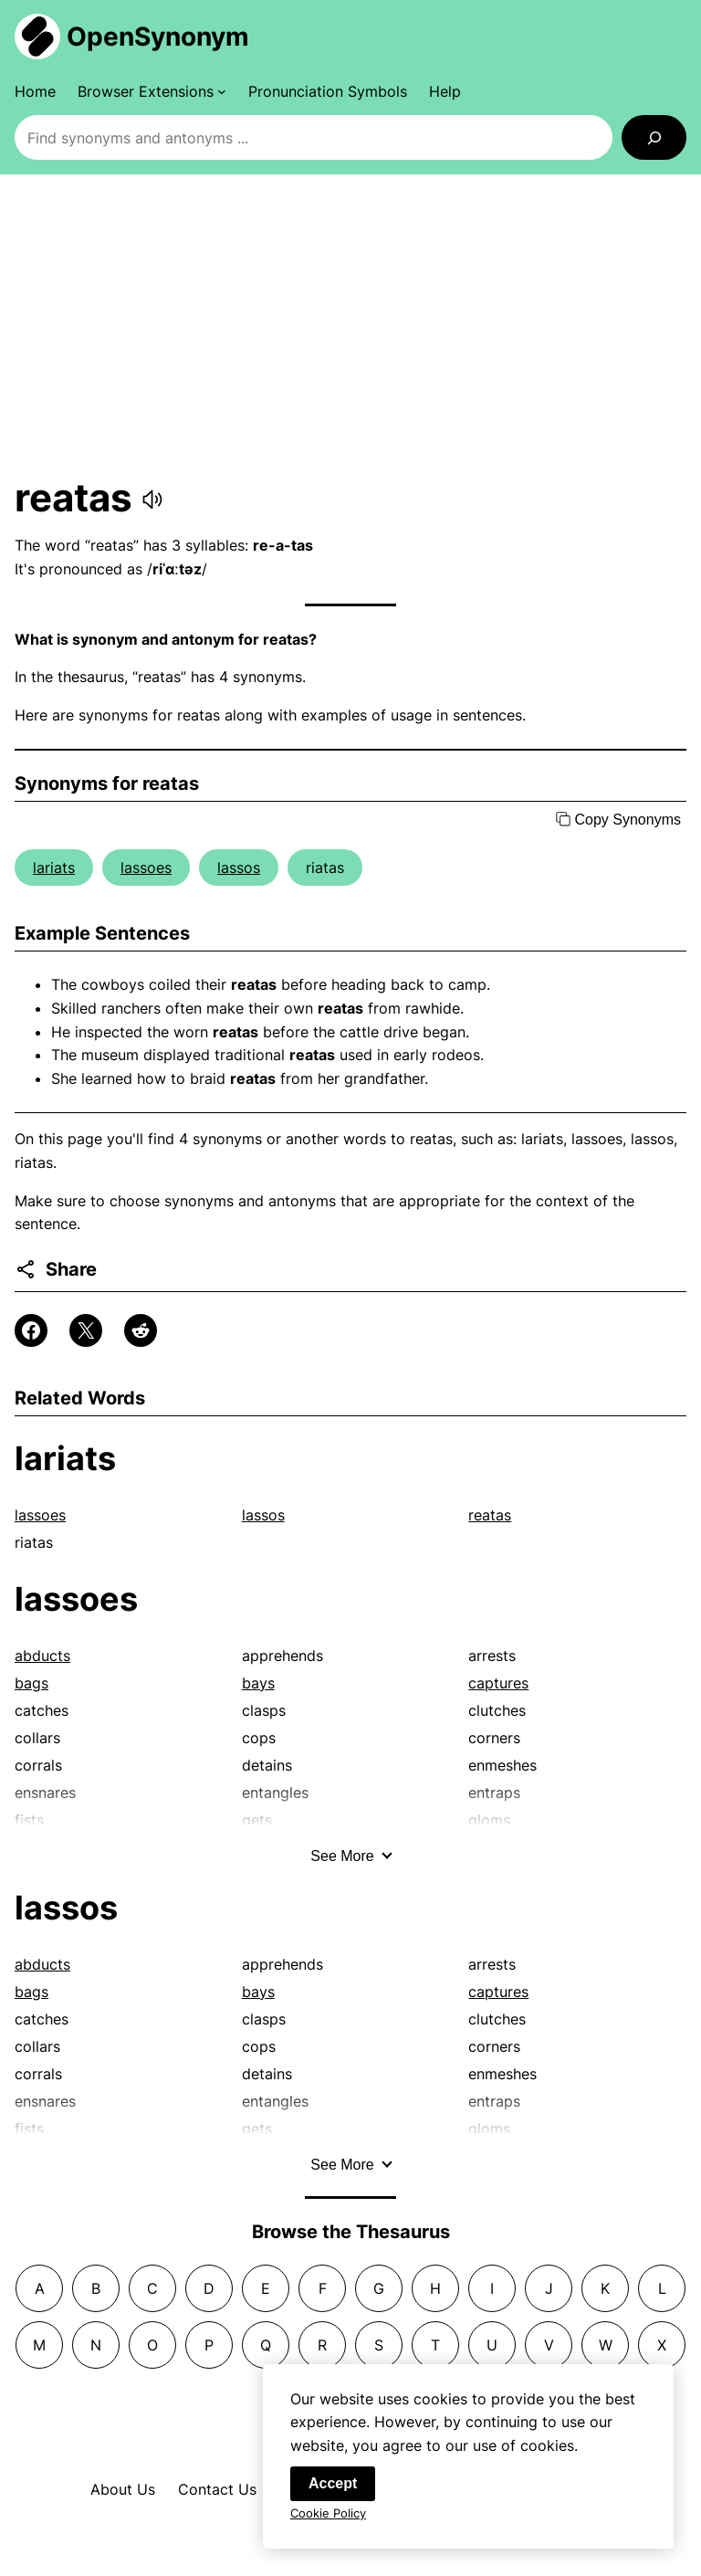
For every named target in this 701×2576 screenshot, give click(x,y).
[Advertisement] (350, 324)
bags (31, 1683)
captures (498, 1683)
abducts (42, 1655)
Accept (333, 2487)
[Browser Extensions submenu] (152, 91)
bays (258, 1683)
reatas (489, 1515)
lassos (238, 867)
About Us (122, 2489)
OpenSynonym (158, 36)
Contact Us (217, 2489)
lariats (54, 867)
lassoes (146, 867)
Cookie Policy (328, 2516)
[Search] (654, 137)
